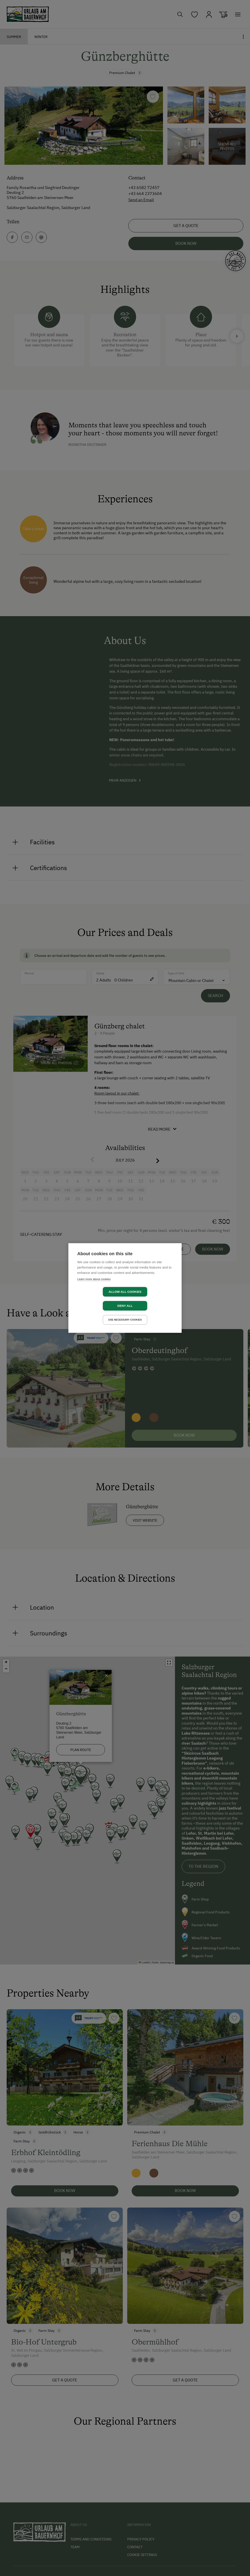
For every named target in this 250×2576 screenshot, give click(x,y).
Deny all (150, 1299)
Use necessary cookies (125, 1312)
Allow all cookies (99, 1299)
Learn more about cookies (94, 1286)
